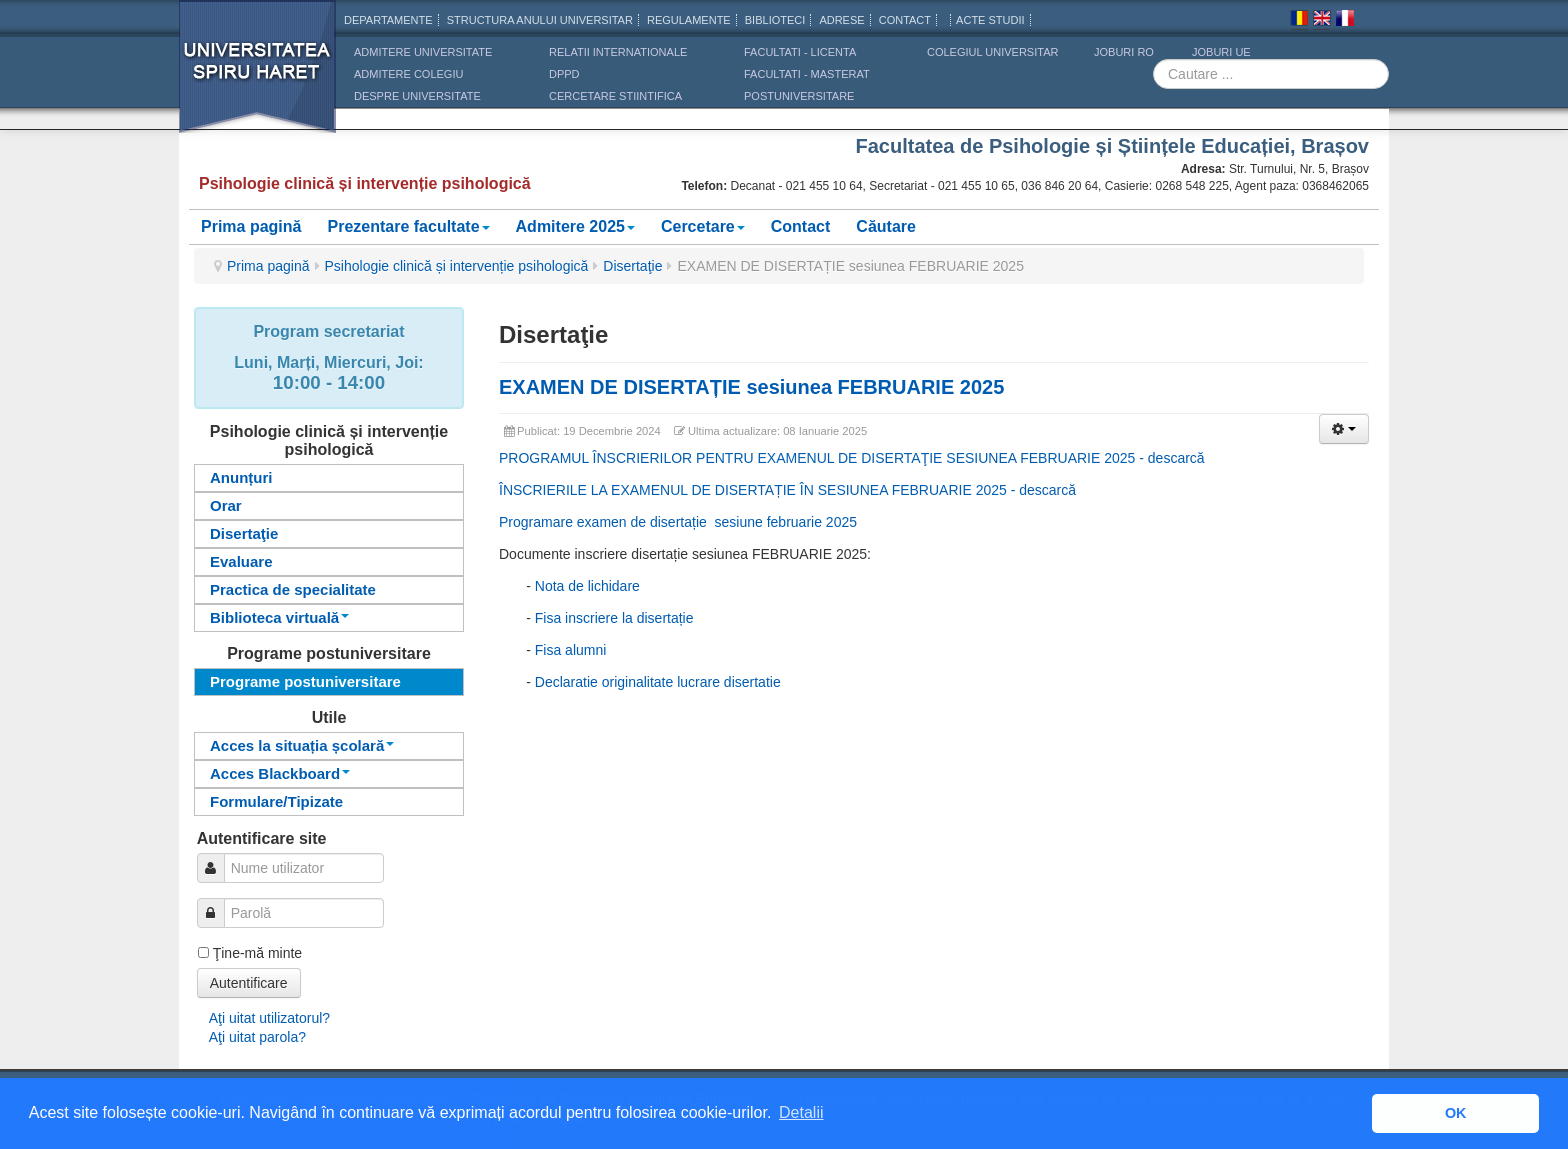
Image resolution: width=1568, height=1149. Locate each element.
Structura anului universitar (540, 20)
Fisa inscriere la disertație (614, 618)
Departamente (388, 20)
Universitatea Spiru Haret (258, 79)
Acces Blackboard (280, 773)
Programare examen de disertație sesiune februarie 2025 (678, 522)
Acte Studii (990, 20)
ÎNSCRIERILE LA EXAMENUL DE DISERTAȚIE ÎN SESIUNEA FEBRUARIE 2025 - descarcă (787, 490)
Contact (801, 226)
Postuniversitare (799, 96)
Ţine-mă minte (257, 953)
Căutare (886, 226)
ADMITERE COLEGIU (408, 74)
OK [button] (1456, 1113)
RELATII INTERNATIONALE (618, 52)
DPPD (564, 74)
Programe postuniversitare (305, 681)
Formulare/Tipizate (276, 801)
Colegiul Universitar (992, 52)
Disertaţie (632, 266)
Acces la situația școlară (302, 745)
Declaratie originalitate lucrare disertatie (658, 682)
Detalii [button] (801, 1112)
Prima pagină (251, 226)
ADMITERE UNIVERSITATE (423, 52)
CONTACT (905, 20)
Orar (226, 505)
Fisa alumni (571, 650)
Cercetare (703, 226)
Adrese (841, 20)
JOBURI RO (1124, 52)
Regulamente (689, 20)
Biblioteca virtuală (279, 617)
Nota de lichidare (587, 586)
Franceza (1345, 21)
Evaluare (241, 561)
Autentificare (249, 983)
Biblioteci (775, 20)
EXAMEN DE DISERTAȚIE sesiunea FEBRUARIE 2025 (751, 387)
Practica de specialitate (293, 589)
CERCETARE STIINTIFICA (615, 96)
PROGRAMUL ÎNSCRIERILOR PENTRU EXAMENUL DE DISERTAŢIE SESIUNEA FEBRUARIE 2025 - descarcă (852, 458)
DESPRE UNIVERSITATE (417, 96)
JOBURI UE (1221, 52)
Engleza (1322, 21)
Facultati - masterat (807, 74)
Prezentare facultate (408, 226)
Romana (1299, 21)
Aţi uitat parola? (257, 1037)
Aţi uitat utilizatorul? (269, 1018)
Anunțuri (241, 477)
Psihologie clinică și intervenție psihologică (457, 266)
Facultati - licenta (800, 52)
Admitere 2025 (575, 226)
